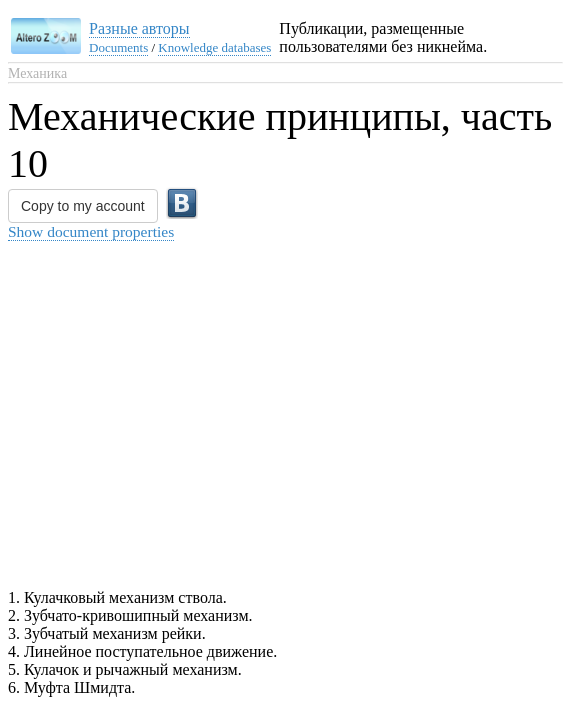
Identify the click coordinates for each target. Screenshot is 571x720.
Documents (118, 47)
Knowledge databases (214, 47)
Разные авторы (139, 28)
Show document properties (91, 231)
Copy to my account (83, 206)
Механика (37, 73)
